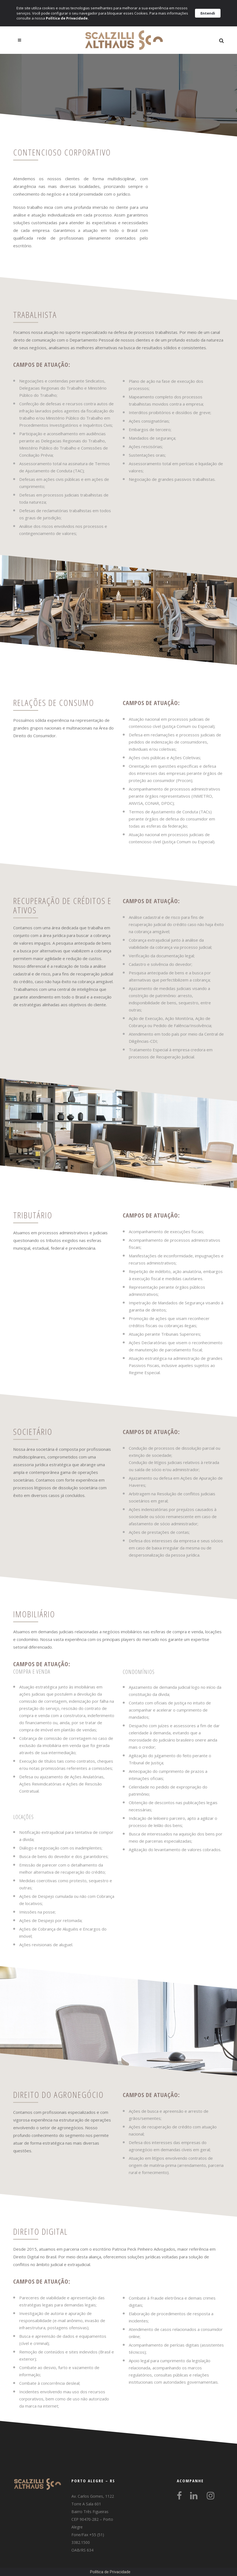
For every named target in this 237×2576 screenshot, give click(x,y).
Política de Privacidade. (67, 18)
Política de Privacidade (110, 2571)
